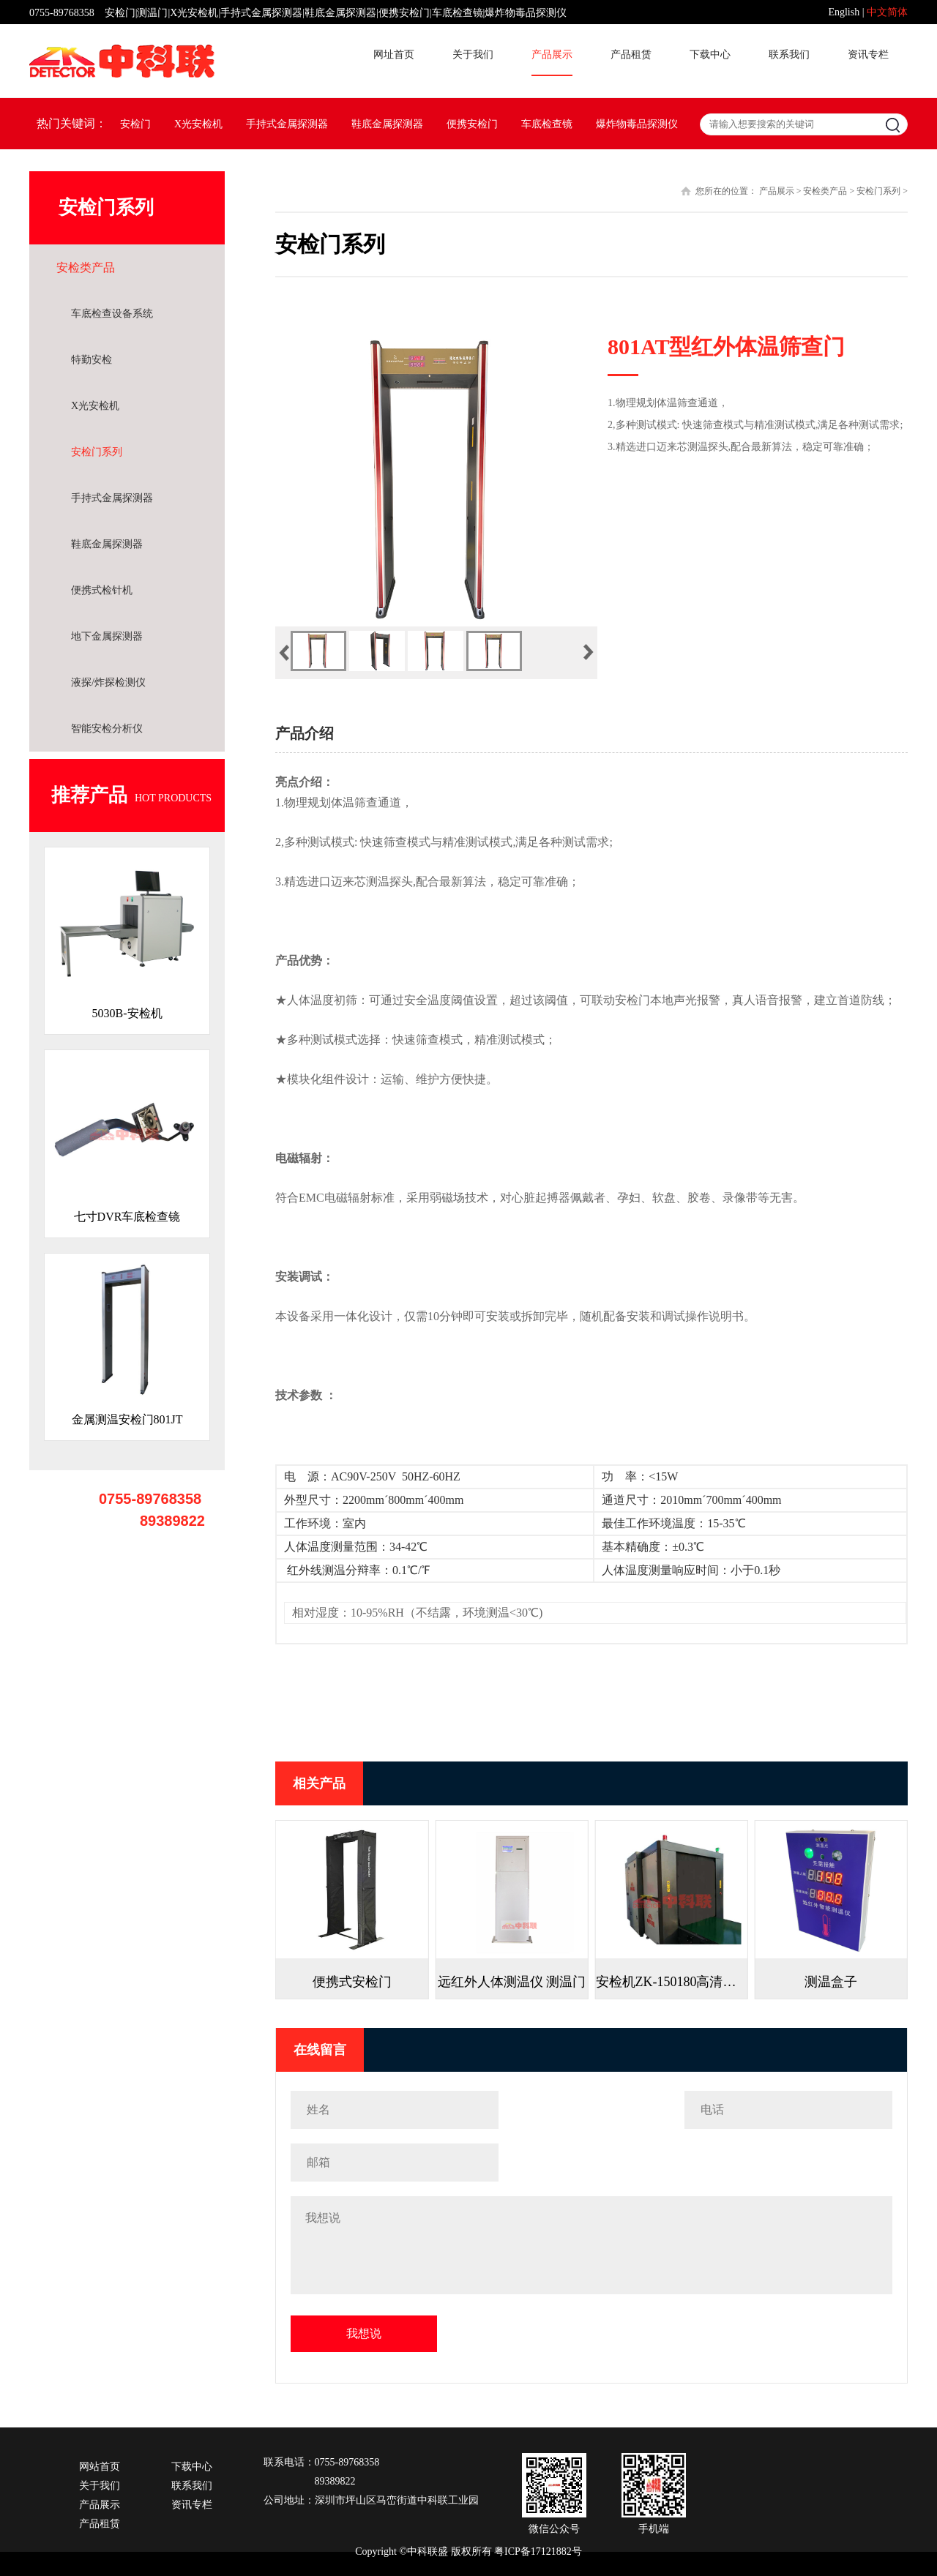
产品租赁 (631, 55)
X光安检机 (198, 124)
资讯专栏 (868, 55)
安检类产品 (85, 267)
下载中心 (710, 55)
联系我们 (789, 55)
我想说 (363, 2333)
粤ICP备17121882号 (538, 2551)
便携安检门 (472, 124)
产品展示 (551, 55)
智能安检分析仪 (107, 728)
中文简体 (887, 12)
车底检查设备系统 (112, 313)
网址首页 (393, 55)
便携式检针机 (101, 590)
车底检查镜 (546, 124)
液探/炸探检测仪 (108, 682)
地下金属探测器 (107, 636)
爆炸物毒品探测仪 (637, 124)
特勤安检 (91, 359)
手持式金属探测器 (287, 124)
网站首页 (99, 2467)
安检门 (135, 124)
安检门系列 (96, 451)
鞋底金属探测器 (387, 124)
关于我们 (472, 55)
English (843, 12)
